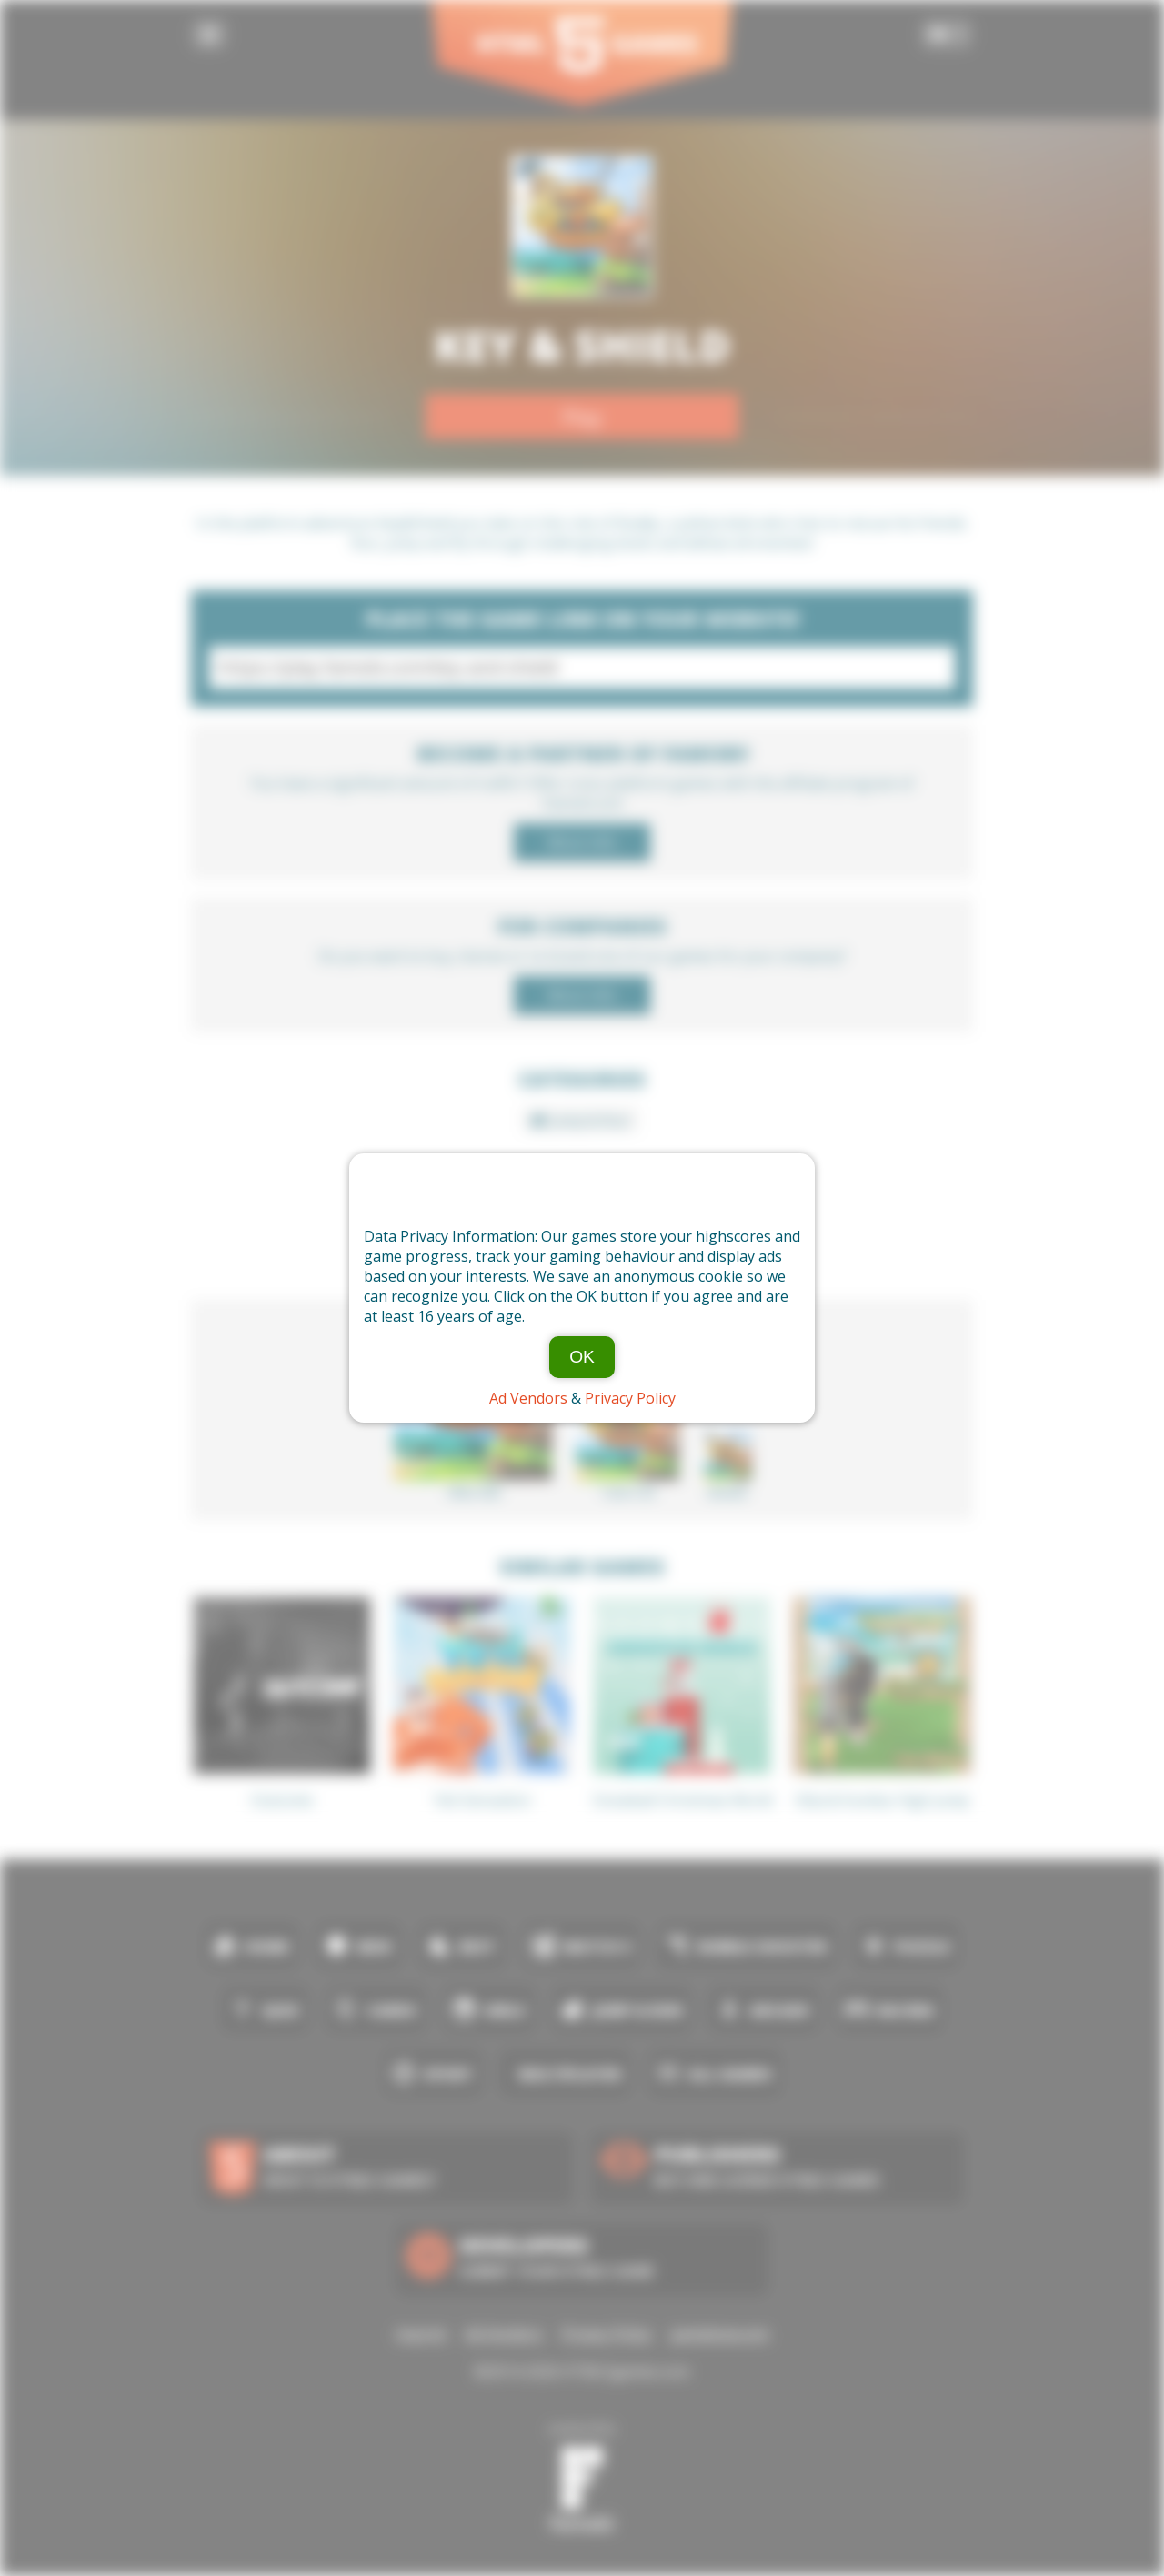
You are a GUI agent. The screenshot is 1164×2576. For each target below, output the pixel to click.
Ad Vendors (528, 1398)
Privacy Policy (630, 1398)
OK (582, 1356)
